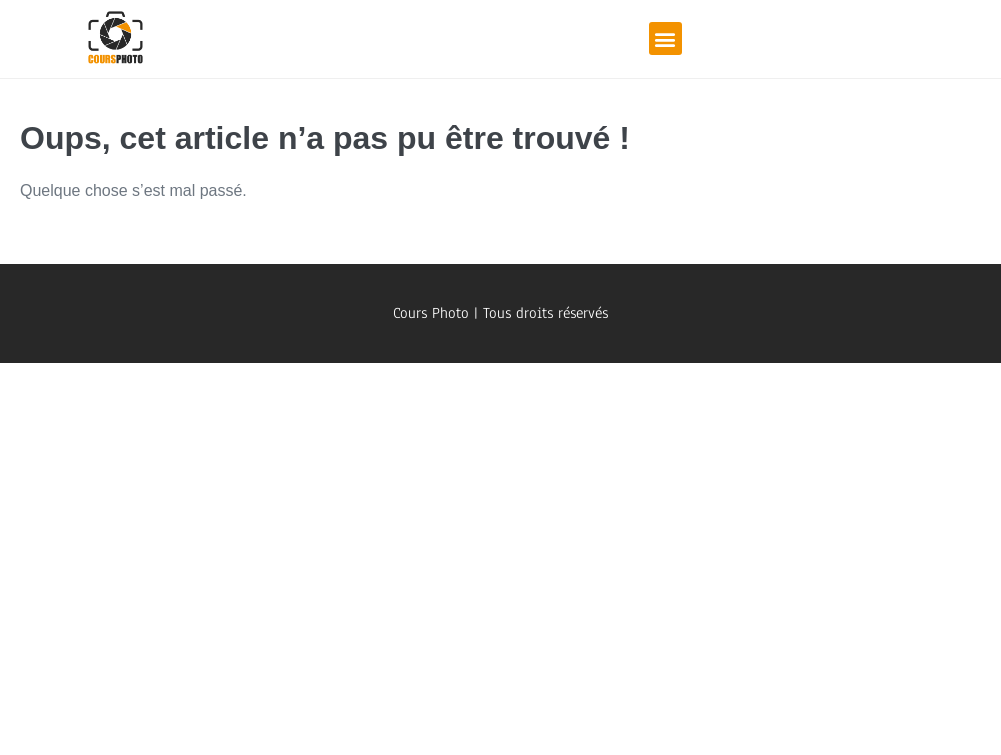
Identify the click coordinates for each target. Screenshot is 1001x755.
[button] (665, 38)
